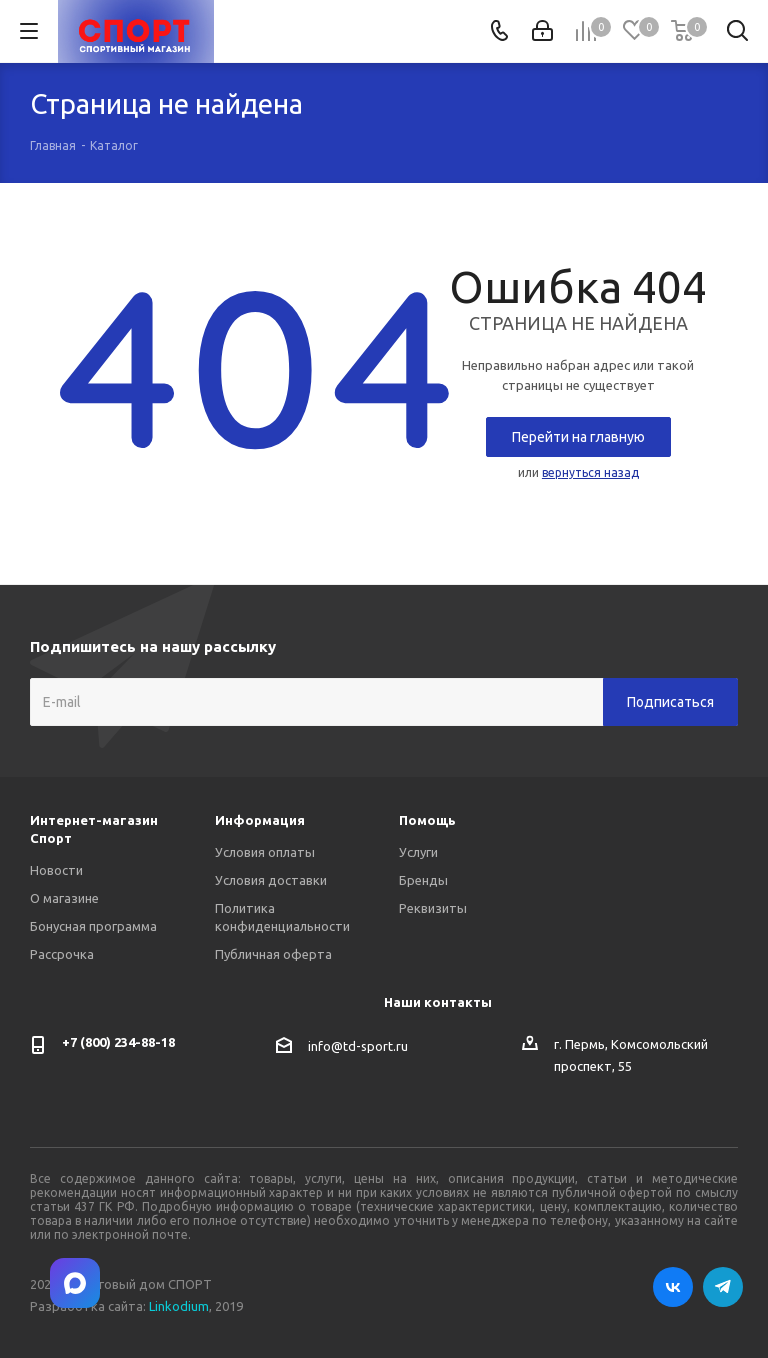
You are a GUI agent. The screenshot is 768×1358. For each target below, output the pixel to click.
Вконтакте (673, 1287)
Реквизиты (433, 908)
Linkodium (179, 1306)
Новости (56, 870)
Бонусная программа (93, 926)
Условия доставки (271, 880)
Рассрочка (62, 954)
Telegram (723, 1287)
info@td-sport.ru (358, 1046)
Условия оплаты (265, 852)
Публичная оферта (273, 954)
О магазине (64, 898)
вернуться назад (590, 472)
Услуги (418, 852)
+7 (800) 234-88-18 (118, 1042)
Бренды (423, 880)
